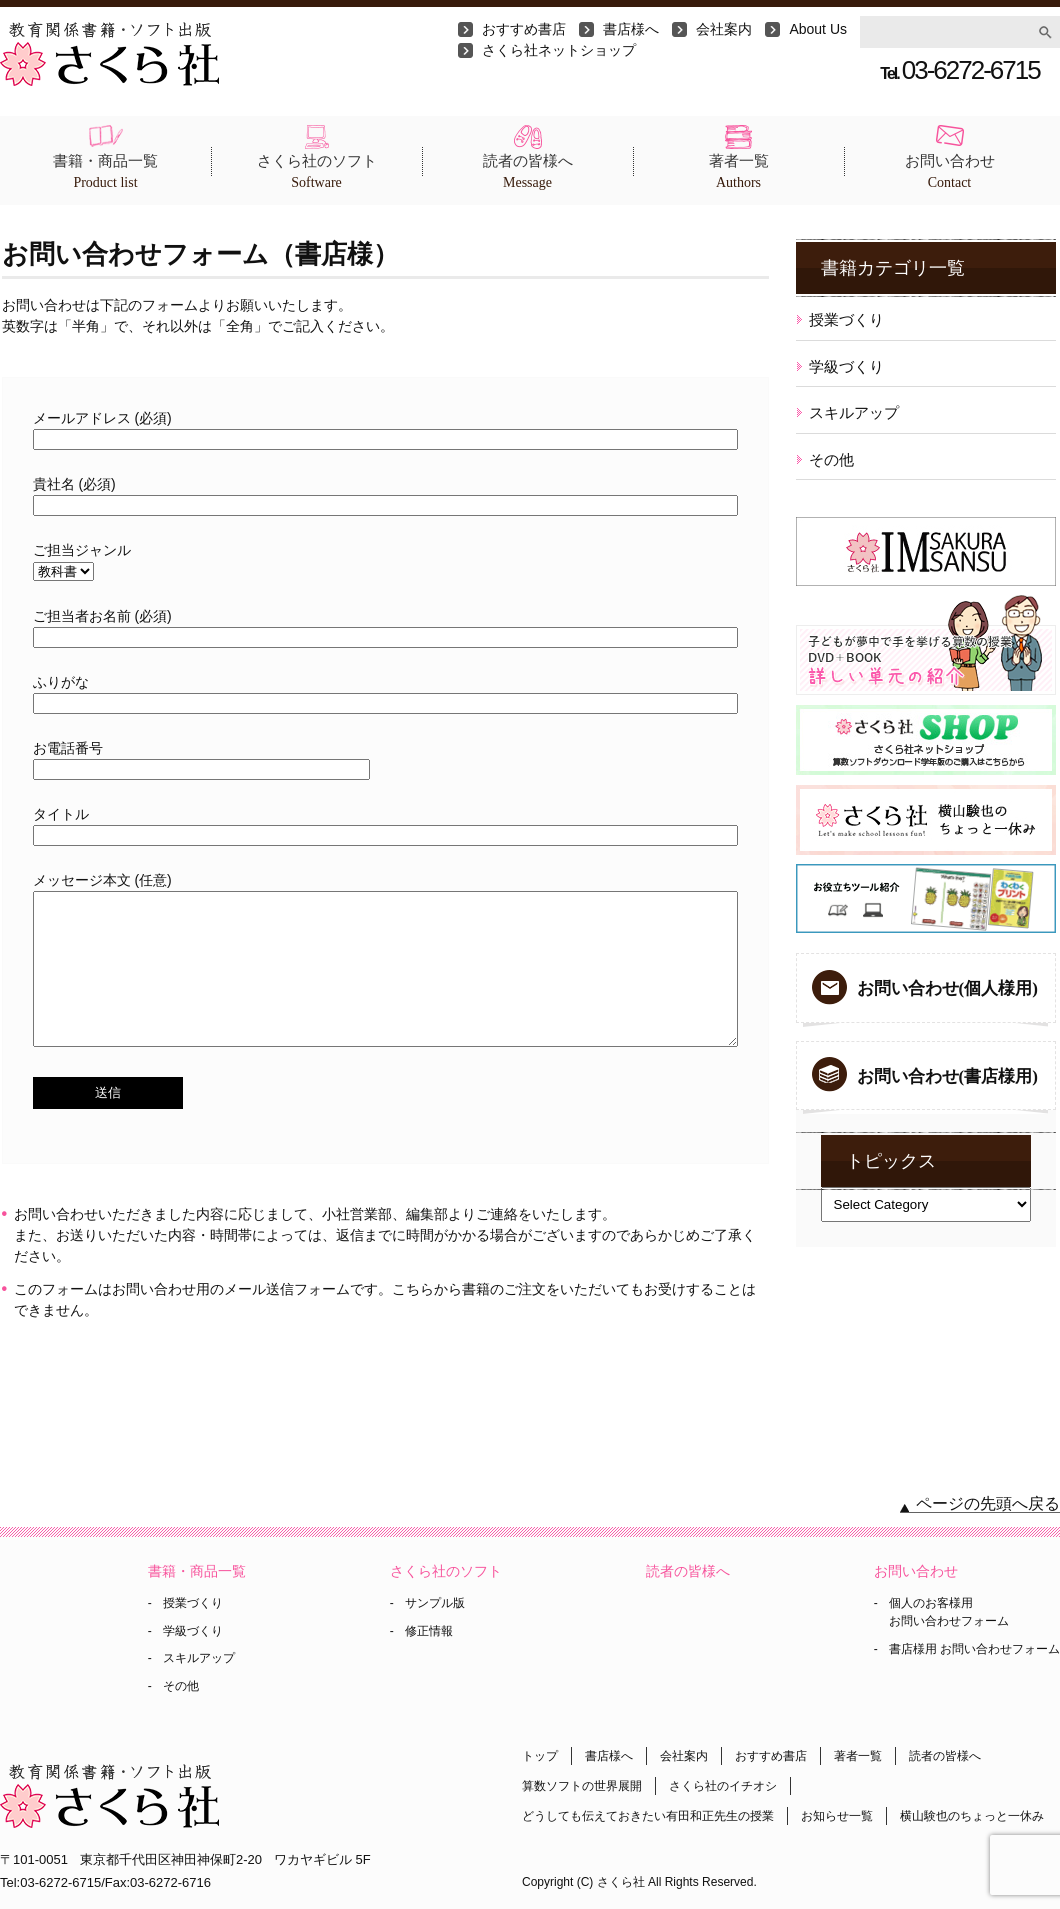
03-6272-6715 (959, 70)
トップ (540, 1756)
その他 (831, 459)
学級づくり (846, 366)
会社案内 (724, 29)
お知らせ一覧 (837, 1816)
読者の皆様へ (527, 172)
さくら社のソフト (316, 172)
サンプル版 (435, 1603)
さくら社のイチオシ (723, 1786)
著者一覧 (738, 172)
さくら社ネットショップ (559, 50)
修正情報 (429, 1631)
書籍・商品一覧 (105, 172)
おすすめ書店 (524, 29)
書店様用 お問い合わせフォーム (974, 1649)
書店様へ (631, 29)
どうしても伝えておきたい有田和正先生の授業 (648, 1816)
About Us (818, 29)
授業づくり (846, 319)
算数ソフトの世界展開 (582, 1786)
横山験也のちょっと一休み (972, 1816)
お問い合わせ (949, 172)
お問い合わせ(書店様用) (947, 1076)
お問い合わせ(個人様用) (947, 988)
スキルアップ (854, 412)
